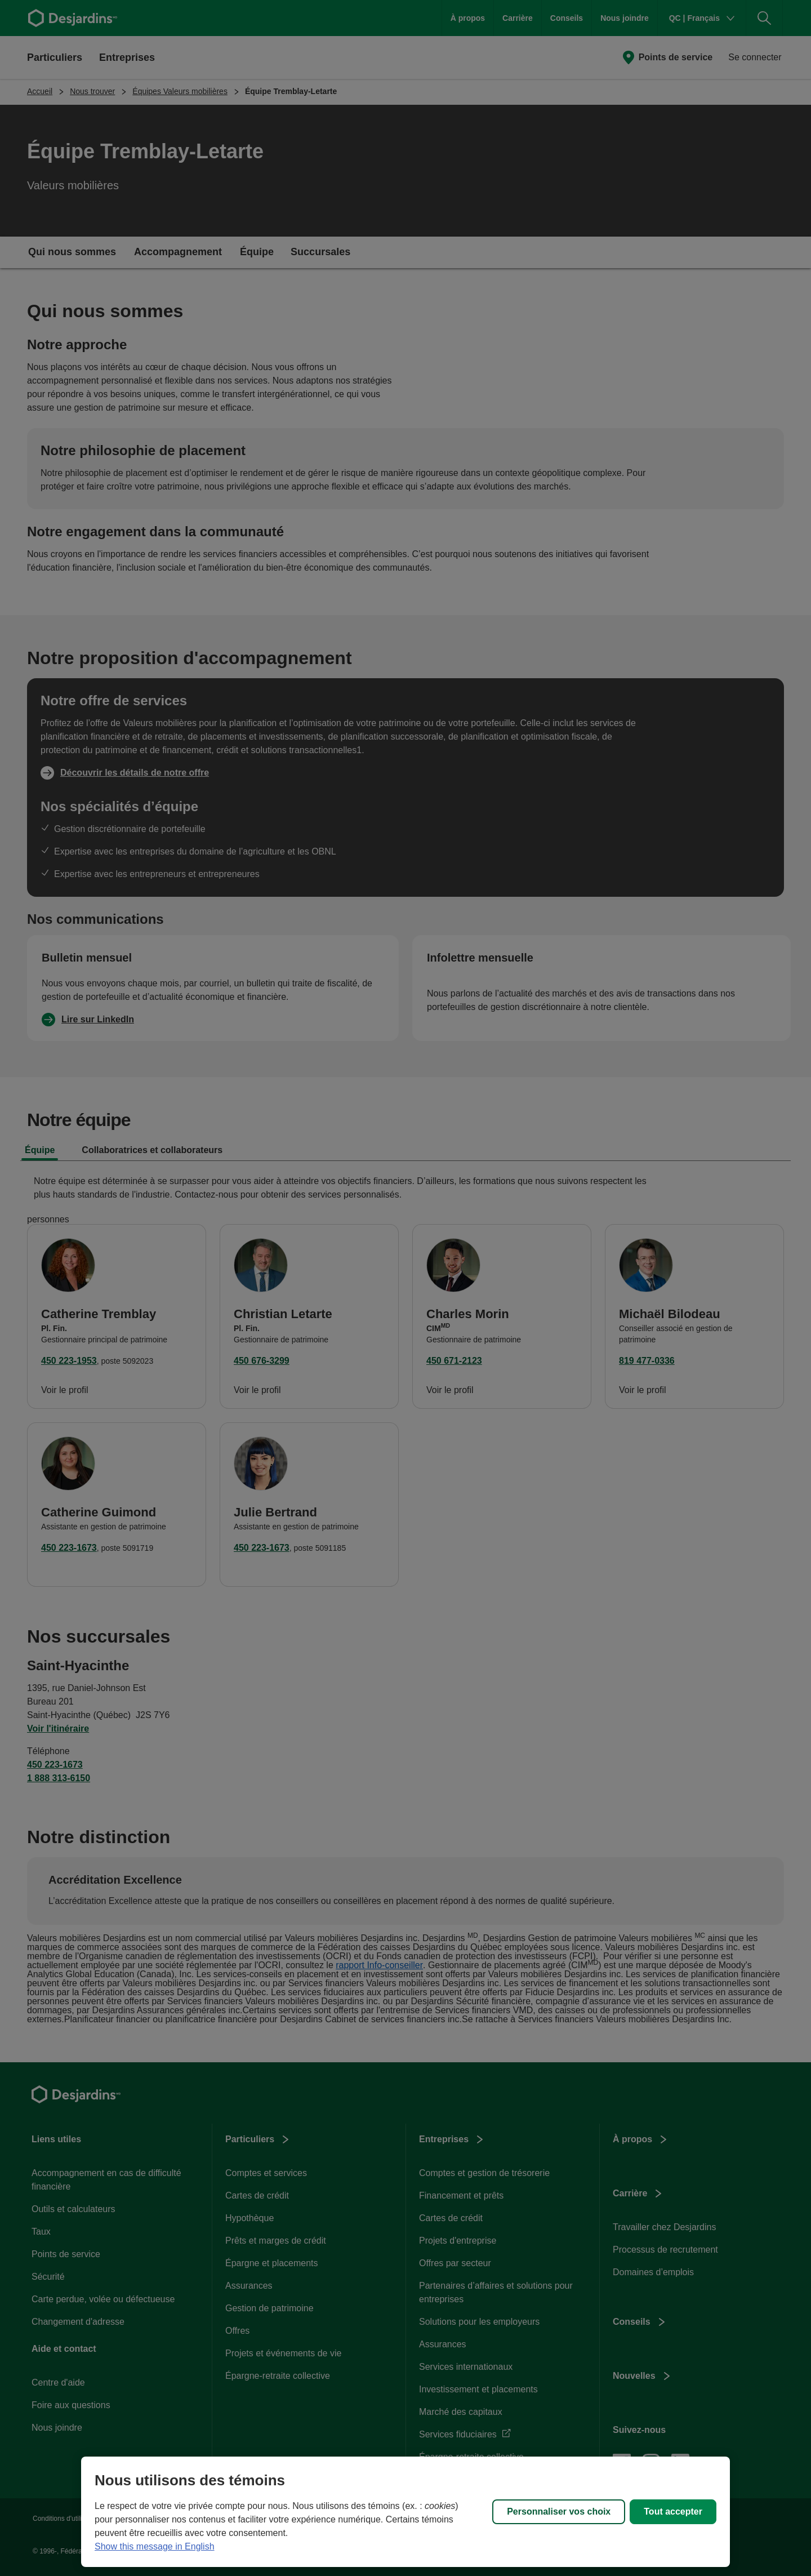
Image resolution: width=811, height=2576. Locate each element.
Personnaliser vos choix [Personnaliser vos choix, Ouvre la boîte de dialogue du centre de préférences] (559, 2511)
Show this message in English (155, 2546)
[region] (405, 2512)
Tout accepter (673, 2511)
